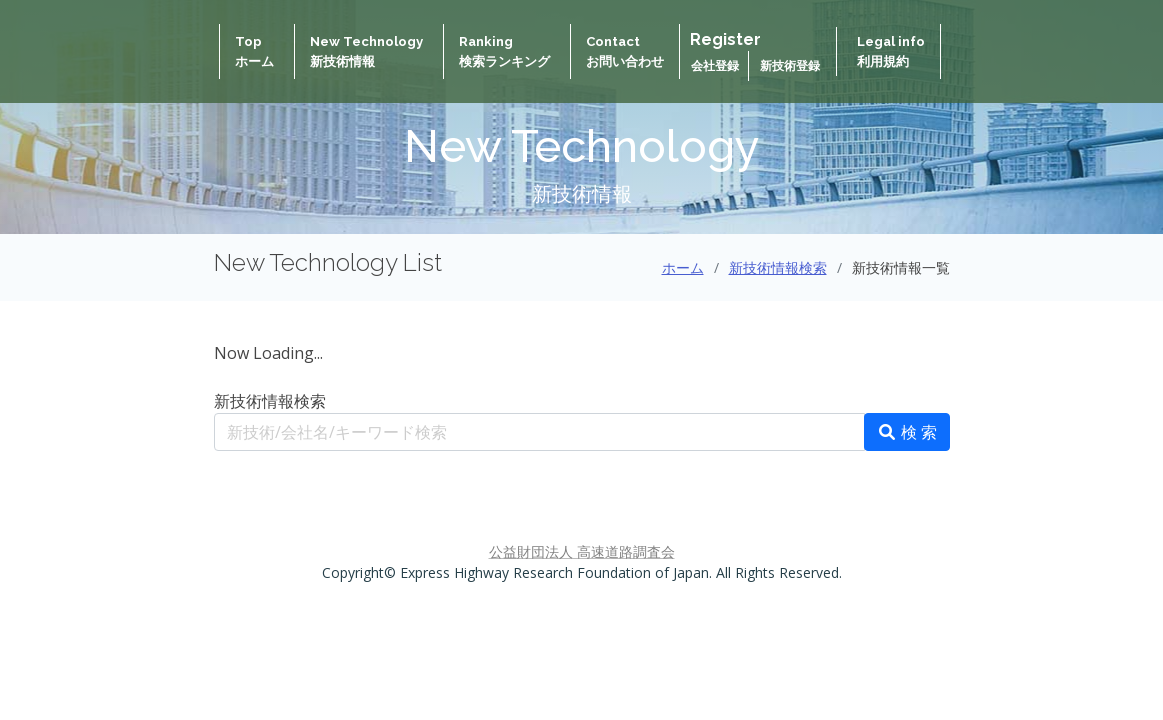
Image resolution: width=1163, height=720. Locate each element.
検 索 (907, 432)
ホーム (683, 267)
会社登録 (716, 66)
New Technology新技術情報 (366, 51)
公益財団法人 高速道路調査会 (582, 551)
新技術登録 (790, 66)
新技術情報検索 (778, 267)
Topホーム (254, 51)
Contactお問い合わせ (625, 51)
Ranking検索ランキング (504, 51)
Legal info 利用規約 (891, 51)
